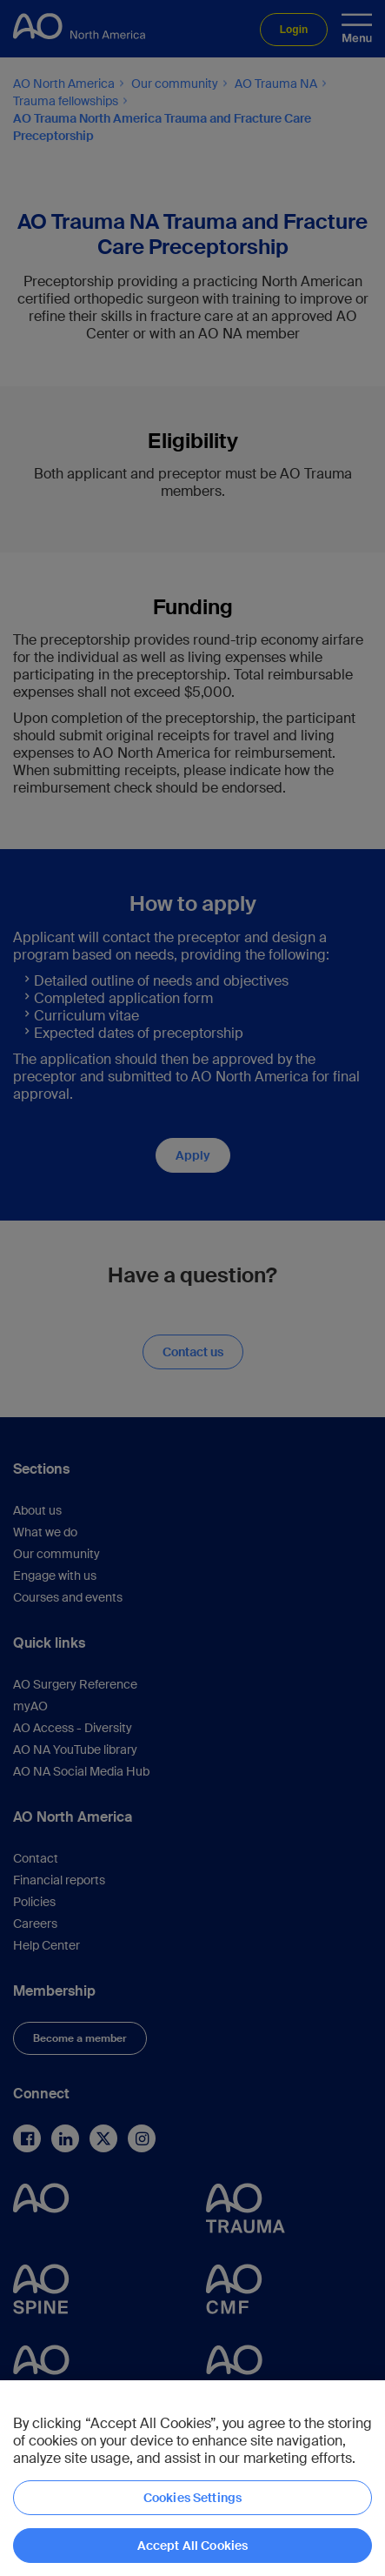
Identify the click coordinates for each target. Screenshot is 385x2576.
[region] (192, 2478)
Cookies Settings (192, 2498)
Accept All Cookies (193, 2545)
